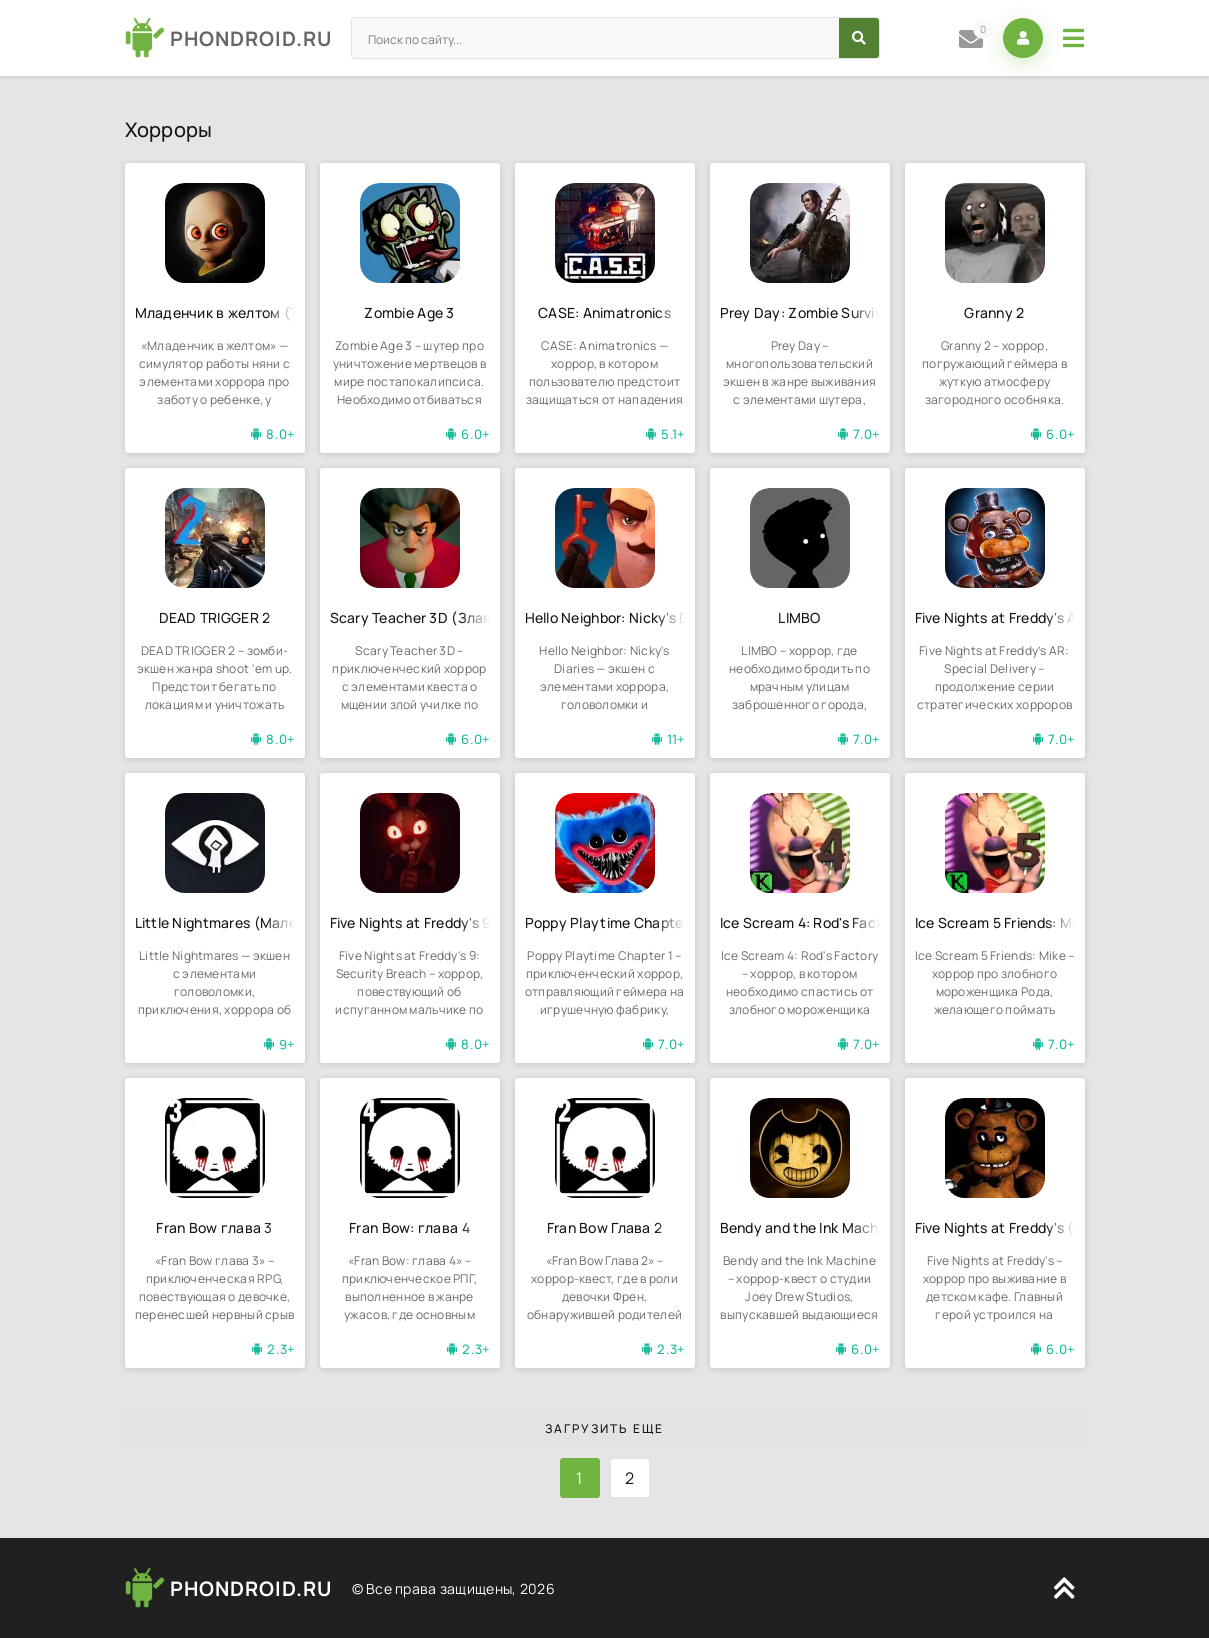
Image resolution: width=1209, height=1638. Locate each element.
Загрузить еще (604, 1428)
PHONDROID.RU (251, 38)
